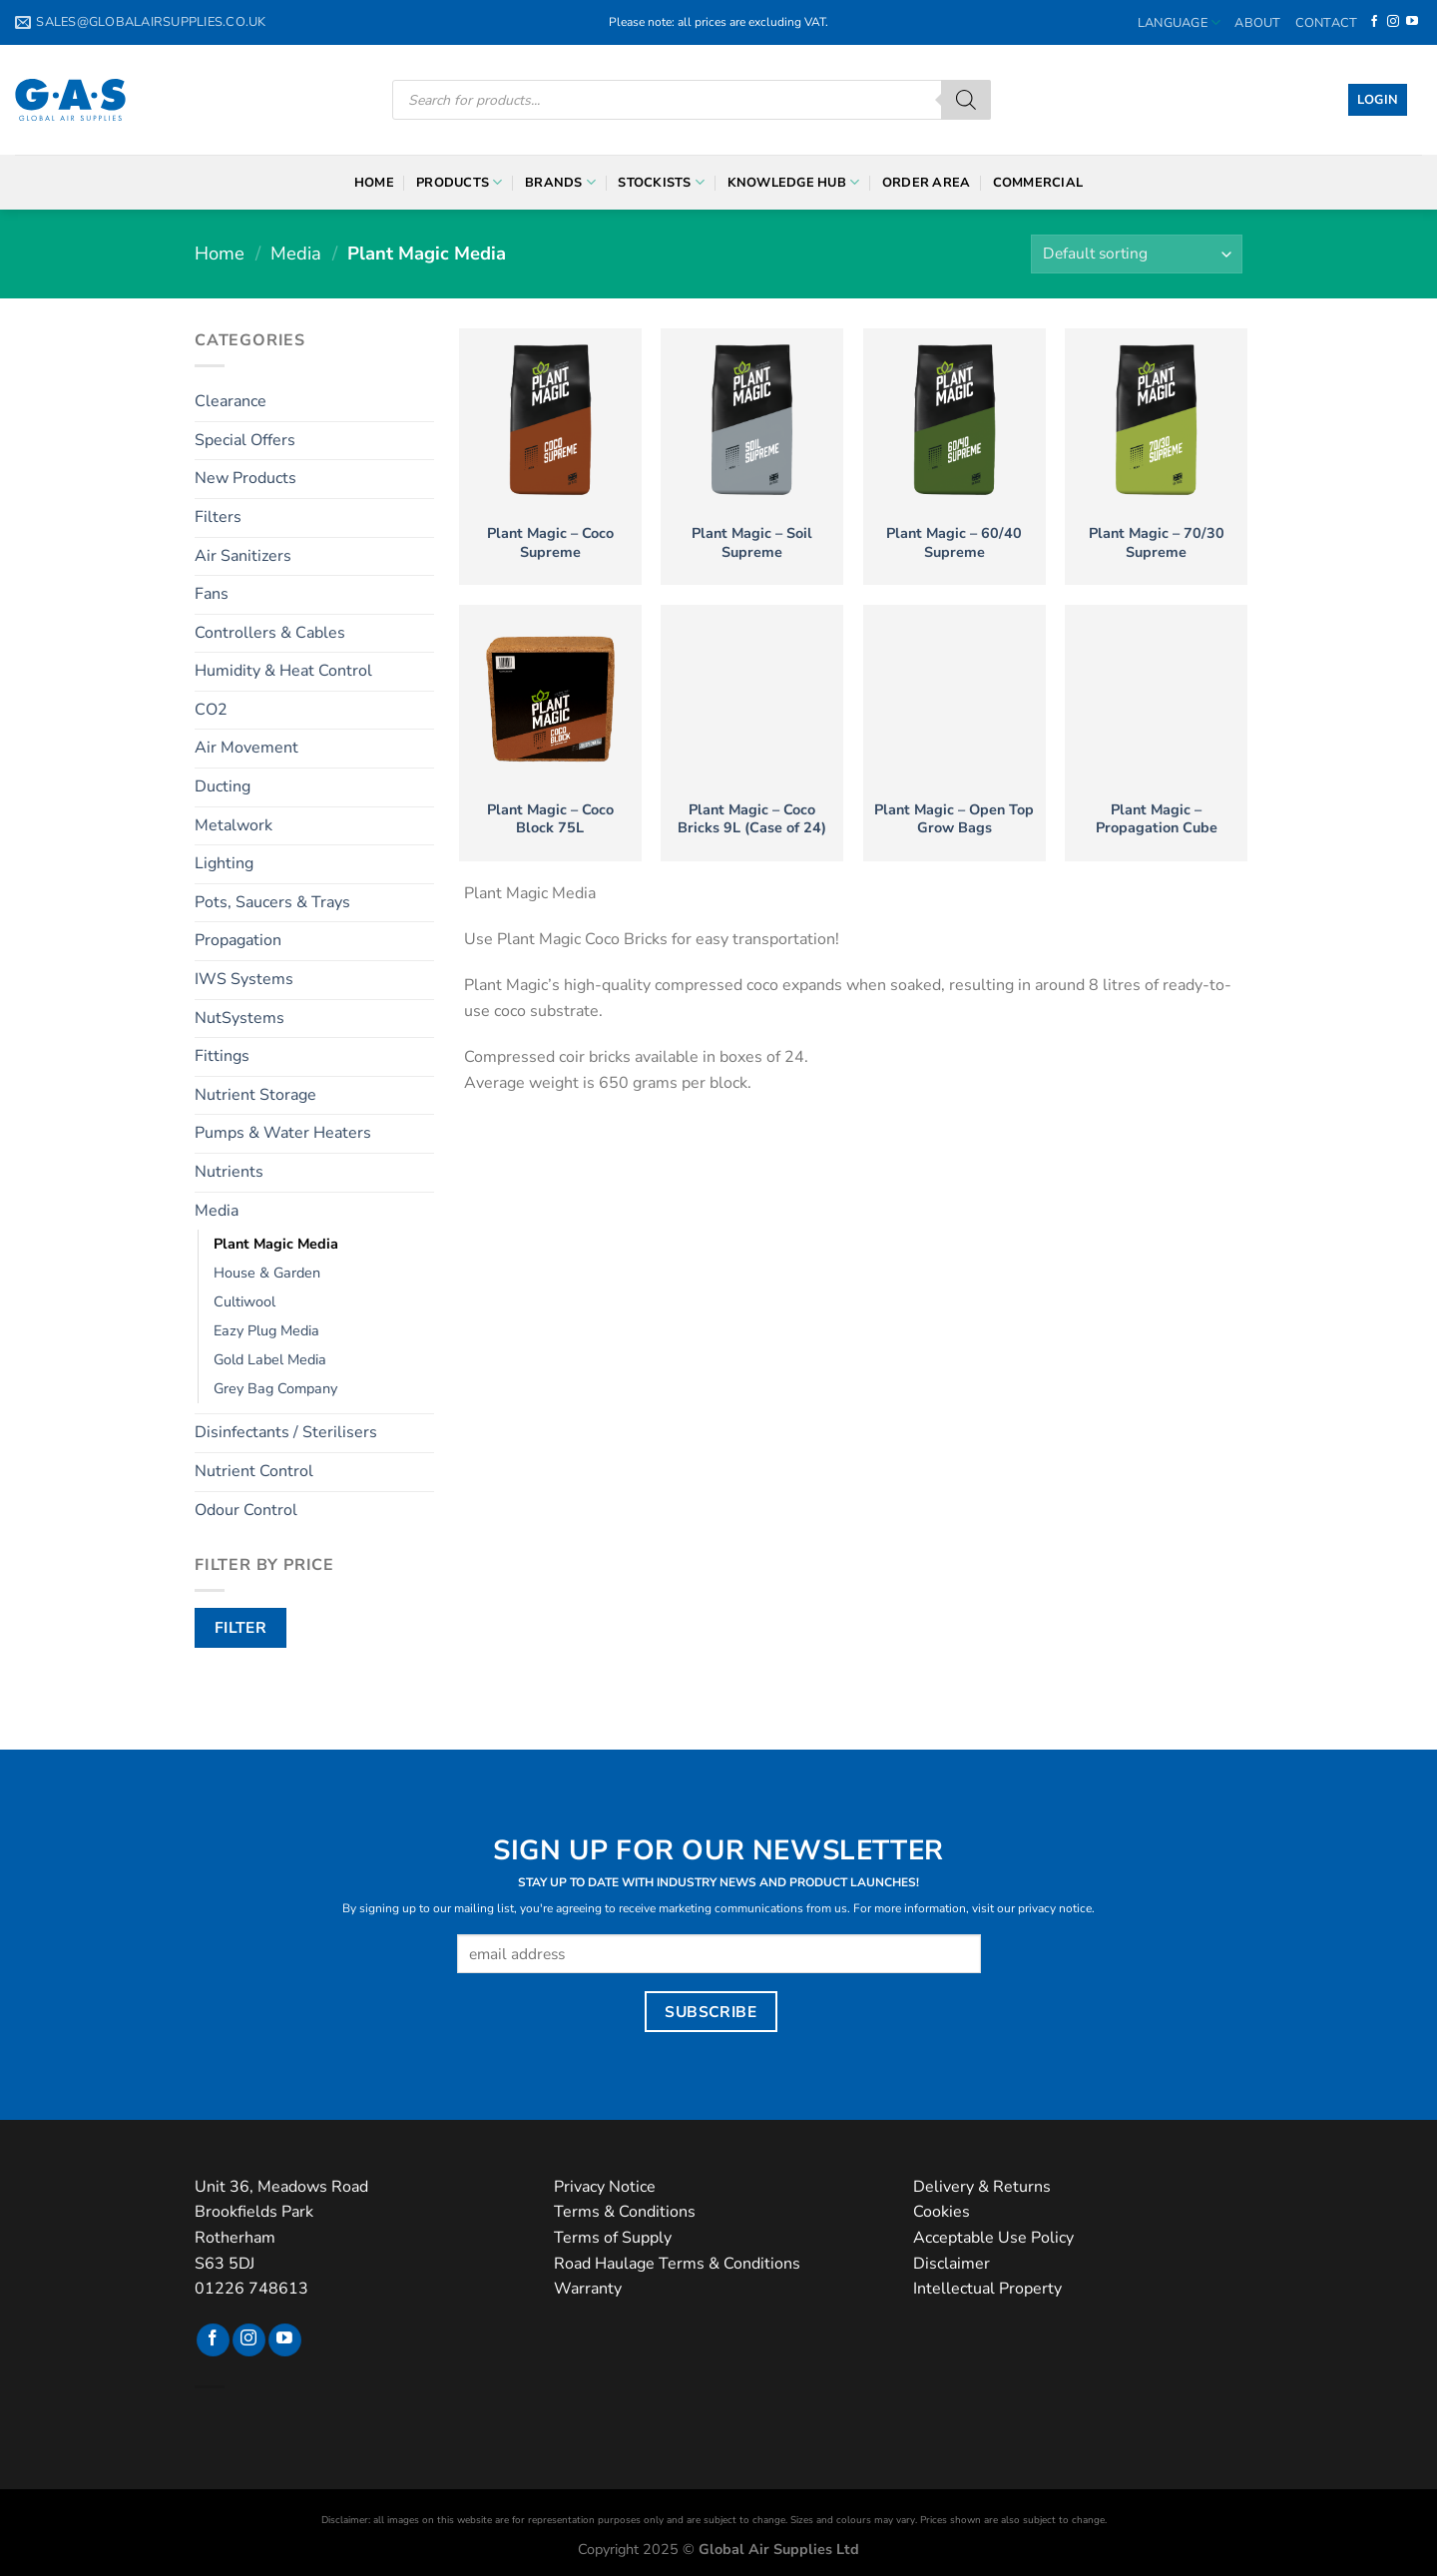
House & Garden (267, 1273)
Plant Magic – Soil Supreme (752, 542)
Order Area (926, 183)
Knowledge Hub (793, 182)
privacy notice (1055, 1908)
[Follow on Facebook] (1374, 22)
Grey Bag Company (275, 1388)
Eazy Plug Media (266, 1330)
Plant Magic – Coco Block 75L (550, 818)
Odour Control (246, 1510)
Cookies (941, 2212)
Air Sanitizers (243, 556)
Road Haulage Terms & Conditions (677, 2264)
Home (374, 183)
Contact (1326, 23)
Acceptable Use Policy (993, 2238)
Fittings (222, 1056)
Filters (218, 517)
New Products (245, 478)
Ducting (222, 786)
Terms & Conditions (625, 2212)
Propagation (238, 940)
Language (1179, 22)
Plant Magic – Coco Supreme (550, 542)
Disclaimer (951, 2264)
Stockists (661, 182)
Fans (212, 594)
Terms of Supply (613, 2238)
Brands (560, 182)
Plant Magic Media (276, 1244)
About (1257, 23)
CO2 (211, 710)
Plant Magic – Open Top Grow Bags (954, 818)
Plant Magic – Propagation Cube (1156, 818)
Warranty (588, 2289)
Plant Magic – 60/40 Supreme (954, 542)
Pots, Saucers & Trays (272, 902)
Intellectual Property (987, 2289)
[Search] (966, 100)
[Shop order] (1136, 254)
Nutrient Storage (255, 1095)
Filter (241, 1627)
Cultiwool (244, 1301)
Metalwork (233, 825)
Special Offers (245, 440)
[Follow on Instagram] (1393, 22)
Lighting (224, 863)
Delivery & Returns (982, 2187)
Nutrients (229, 1172)
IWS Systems (244, 979)
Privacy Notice (605, 2187)
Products (459, 182)
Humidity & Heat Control (283, 671)
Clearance (230, 401)
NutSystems (239, 1018)
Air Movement (246, 748)
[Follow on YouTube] (1412, 22)
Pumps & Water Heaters (283, 1133)
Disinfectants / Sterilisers (286, 1432)
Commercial (1038, 183)
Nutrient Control (254, 1471)
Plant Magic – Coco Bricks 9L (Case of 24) (752, 818)
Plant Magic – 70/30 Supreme (1156, 542)
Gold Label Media (270, 1359)
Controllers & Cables (270, 633)
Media (295, 253)
